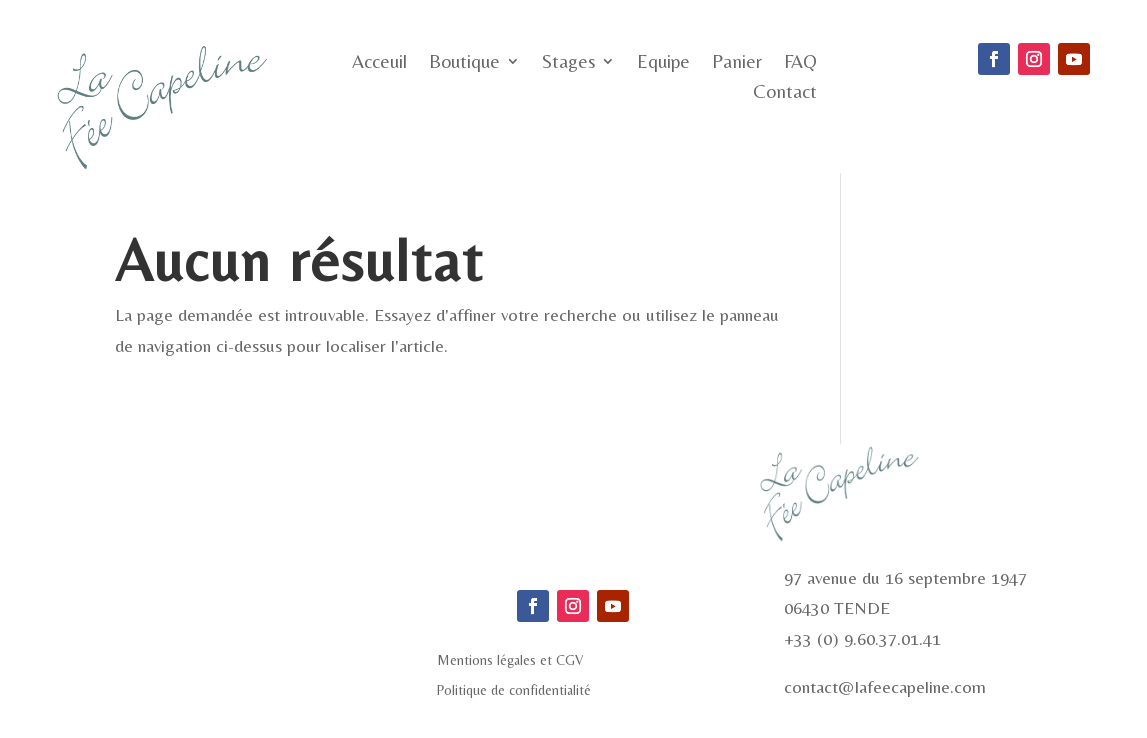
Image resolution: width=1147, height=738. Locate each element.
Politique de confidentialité (514, 690)
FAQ (800, 63)
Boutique (464, 63)
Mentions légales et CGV (510, 660)
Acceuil (379, 63)
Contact (785, 93)
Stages (568, 63)
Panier (737, 63)
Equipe (663, 63)
